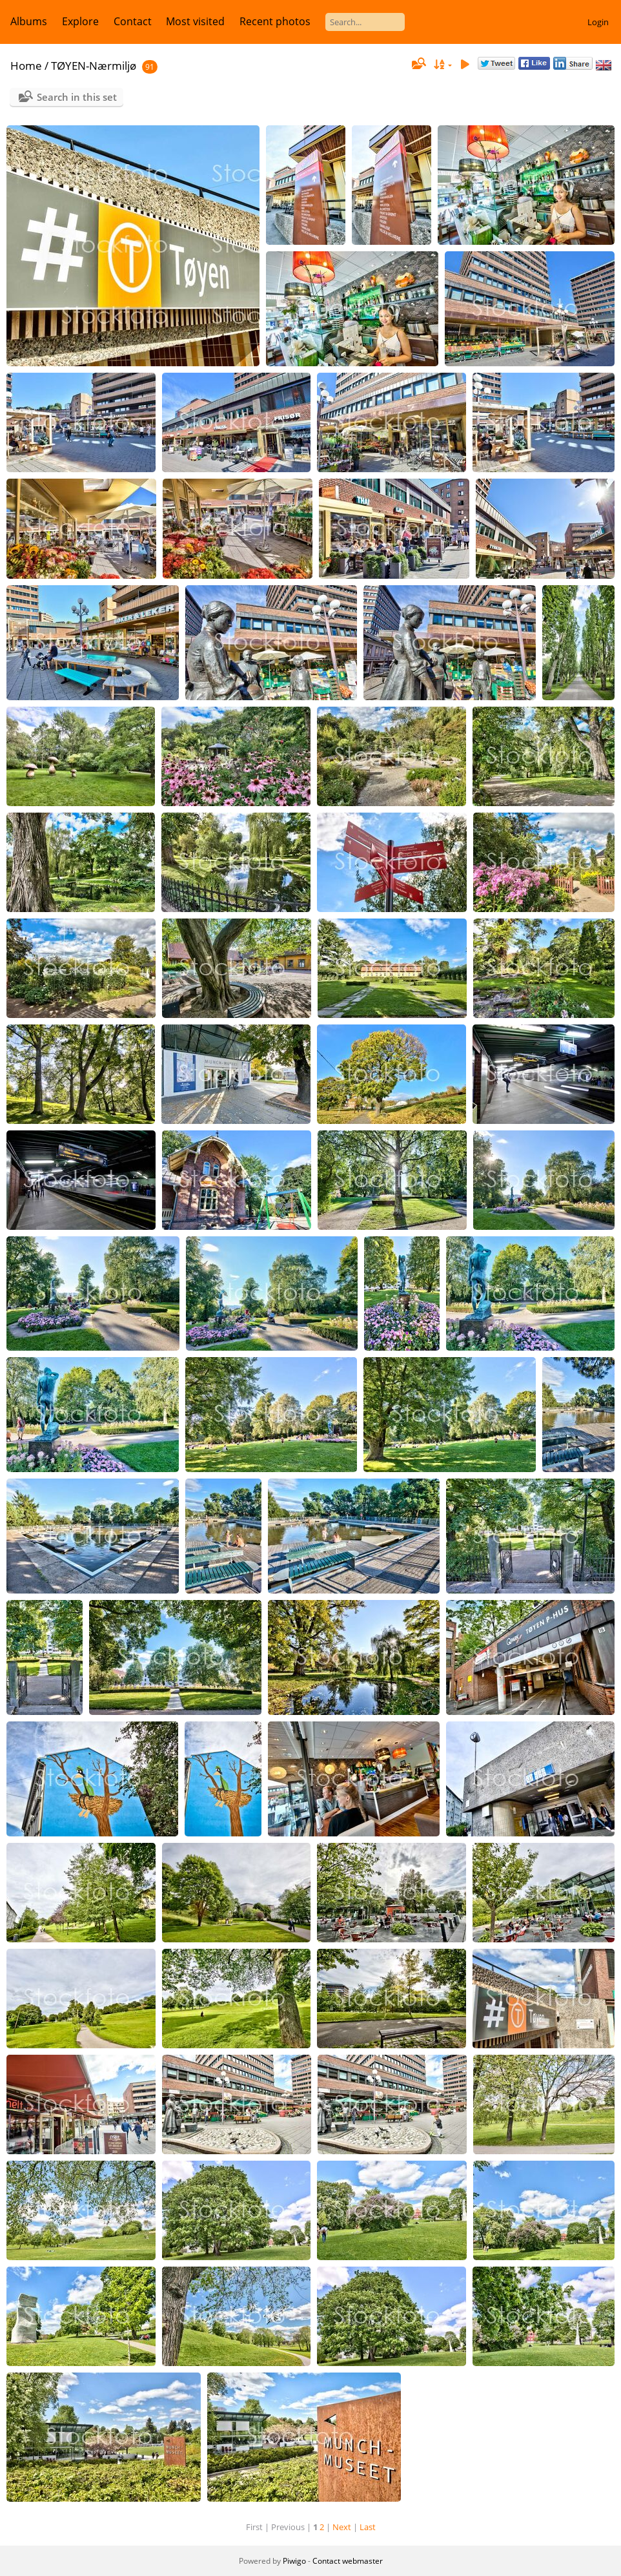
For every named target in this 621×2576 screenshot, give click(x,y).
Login (598, 22)
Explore (80, 21)
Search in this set (77, 96)
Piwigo (294, 2560)
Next (341, 2527)
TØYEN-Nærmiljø (93, 65)
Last (368, 2527)
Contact (133, 21)
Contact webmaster (347, 2560)
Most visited (195, 21)
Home (26, 65)
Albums (28, 21)
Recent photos (274, 21)
